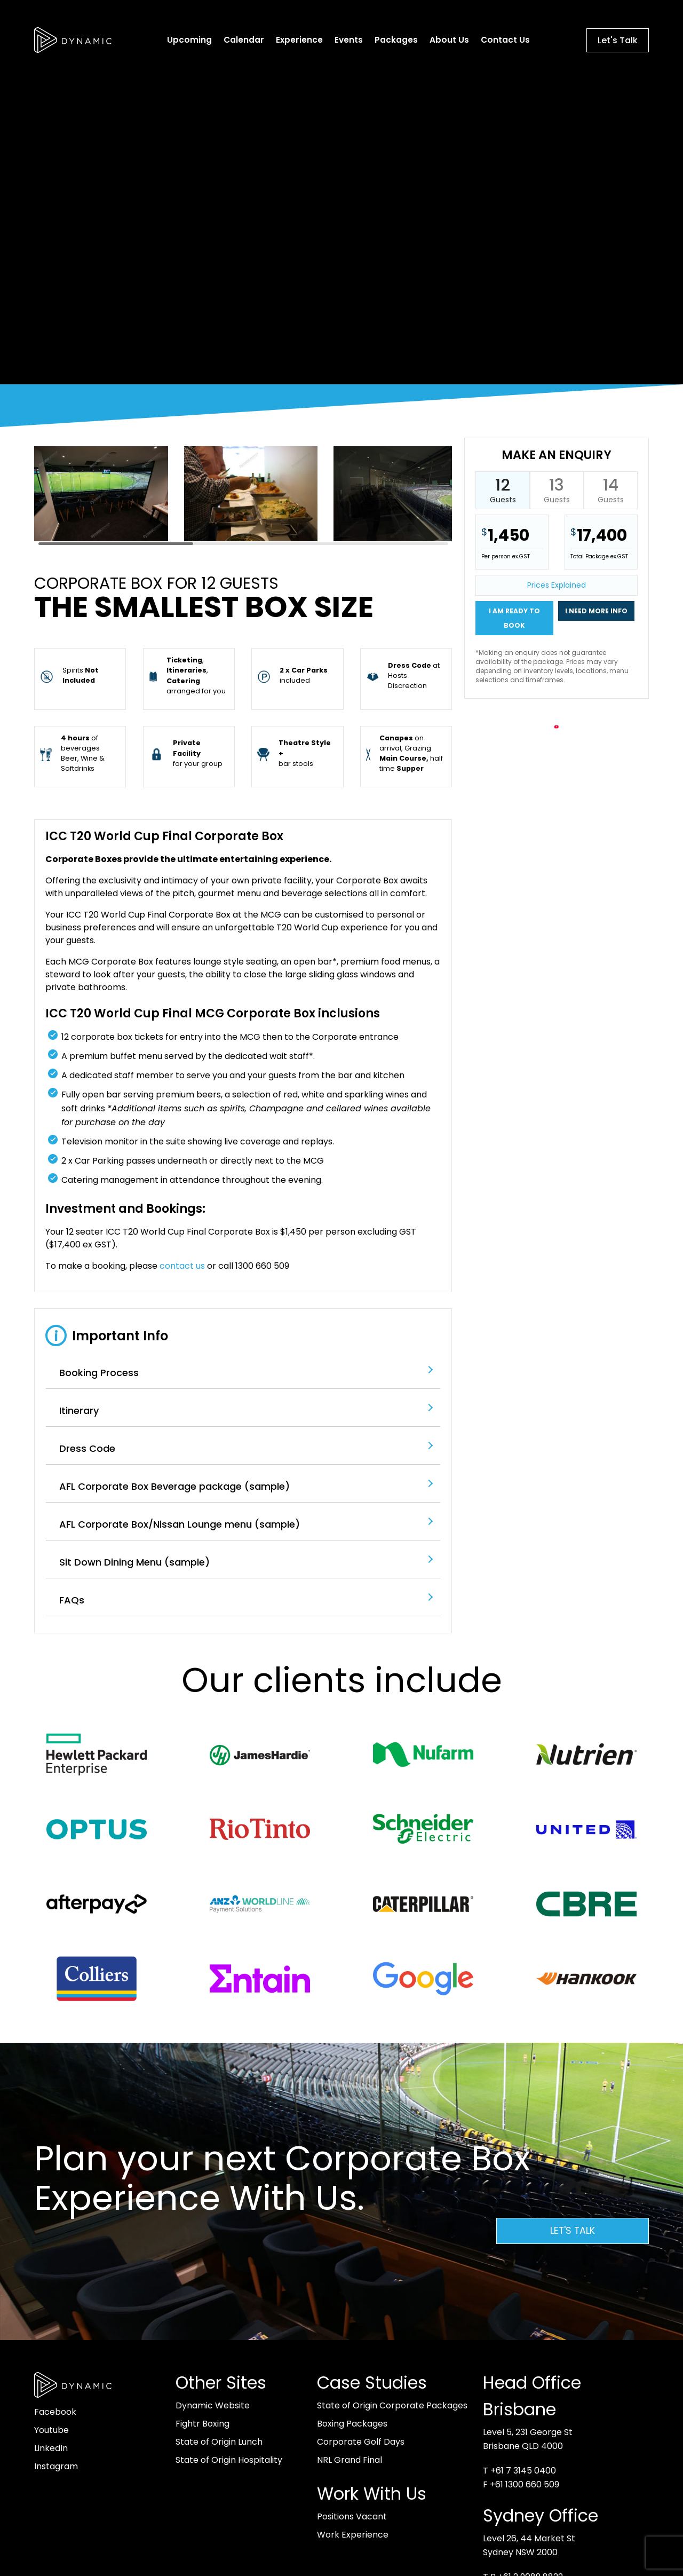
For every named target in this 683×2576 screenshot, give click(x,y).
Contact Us (505, 39)
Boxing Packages (352, 2423)
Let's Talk (618, 40)
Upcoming (190, 39)
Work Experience (352, 2534)
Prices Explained (556, 585)
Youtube (51, 2430)
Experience (299, 39)
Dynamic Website (213, 2405)
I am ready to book (514, 618)
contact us (182, 1266)
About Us (450, 39)
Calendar (244, 39)
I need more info (596, 610)
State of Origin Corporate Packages (392, 2405)
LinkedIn (51, 2448)
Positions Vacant (352, 2516)
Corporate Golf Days (360, 2442)
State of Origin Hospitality (229, 2460)
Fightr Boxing (202, 2423)
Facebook (55, 2412)
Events (349, 39)
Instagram (56, 2466)
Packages (396, 39)
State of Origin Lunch (219, 2442)
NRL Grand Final (349, 2460)
